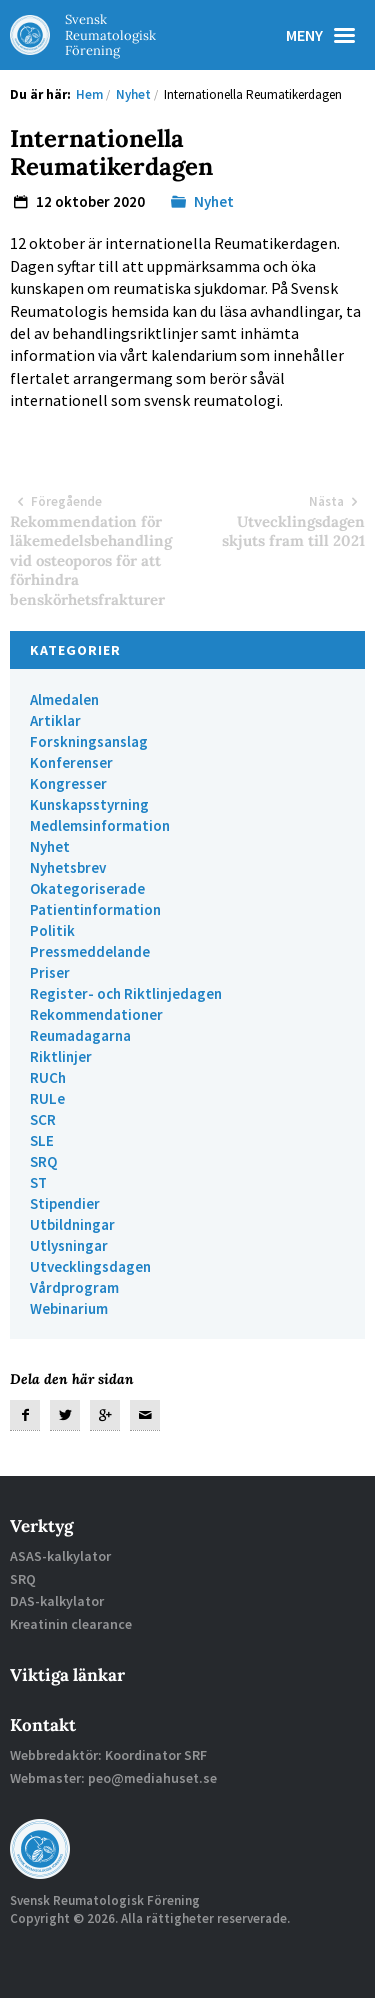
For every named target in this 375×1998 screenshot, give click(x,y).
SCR (43, 1119)
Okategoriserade (87, 888)
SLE (42, 1140)
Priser (50, 972)
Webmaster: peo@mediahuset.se (113, 1778)
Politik (52, 930)
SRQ (43, 1161)
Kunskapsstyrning (89, 804)
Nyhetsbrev (68, 867)
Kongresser (68, 783)
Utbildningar (72, 1224)
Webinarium (69, 1308)
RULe (47, 1098)
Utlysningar (69, 1245)
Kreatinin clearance (71, 1624)
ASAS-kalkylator (60, 1556)
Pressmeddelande (90, 951)
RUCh (48, 1077)
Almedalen (64, 699)
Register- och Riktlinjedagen (126, 993)
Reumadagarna (80, 1035)
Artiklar (55, 720)
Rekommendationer (96, 1014)
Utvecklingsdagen (90, 1266)
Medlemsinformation (100, 825)
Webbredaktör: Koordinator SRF (108, 1755)
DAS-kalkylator (57, 1601)
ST (38, 1182)
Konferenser (71, 762)
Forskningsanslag (89, 741)
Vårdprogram (74, 1287)
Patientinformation (95, 909)
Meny (325, 35)
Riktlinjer (61, 1056)
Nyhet (214, 201)
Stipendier (65, 1203)
